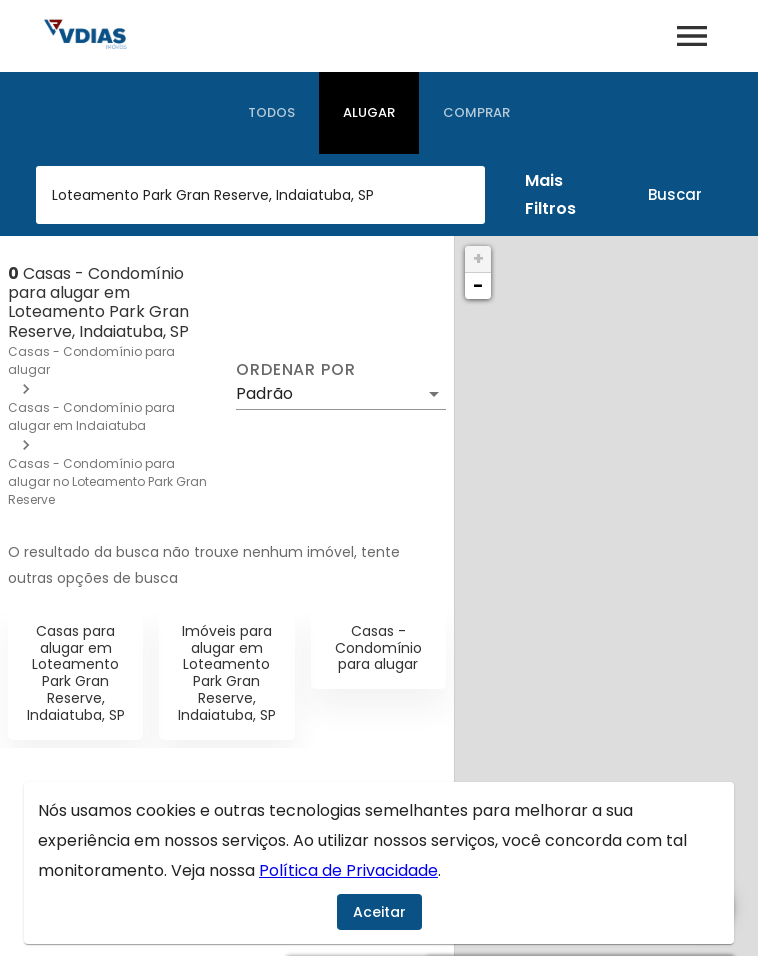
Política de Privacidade (348, 870)
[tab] (271, 113)
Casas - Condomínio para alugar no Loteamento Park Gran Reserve (107, 481)
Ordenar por (296, 370)
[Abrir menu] (692, 36)
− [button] (478, 285)
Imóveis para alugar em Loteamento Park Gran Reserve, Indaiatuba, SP (227, 673)
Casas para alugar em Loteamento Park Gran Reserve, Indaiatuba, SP (76, 673)
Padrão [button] (264, 393)
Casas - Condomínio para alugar (378, 648)
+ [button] (478, 258)
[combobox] (260, 195)
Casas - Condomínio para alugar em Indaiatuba (91, 416)
